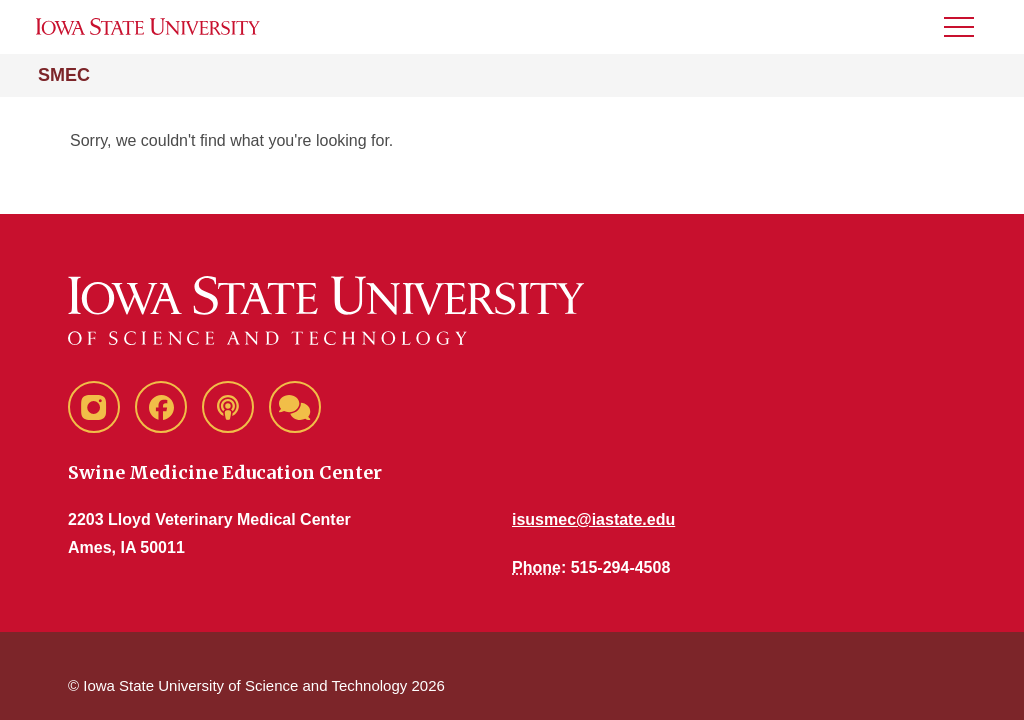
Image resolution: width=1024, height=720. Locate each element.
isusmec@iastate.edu (593, 519)
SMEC (64, 75)
